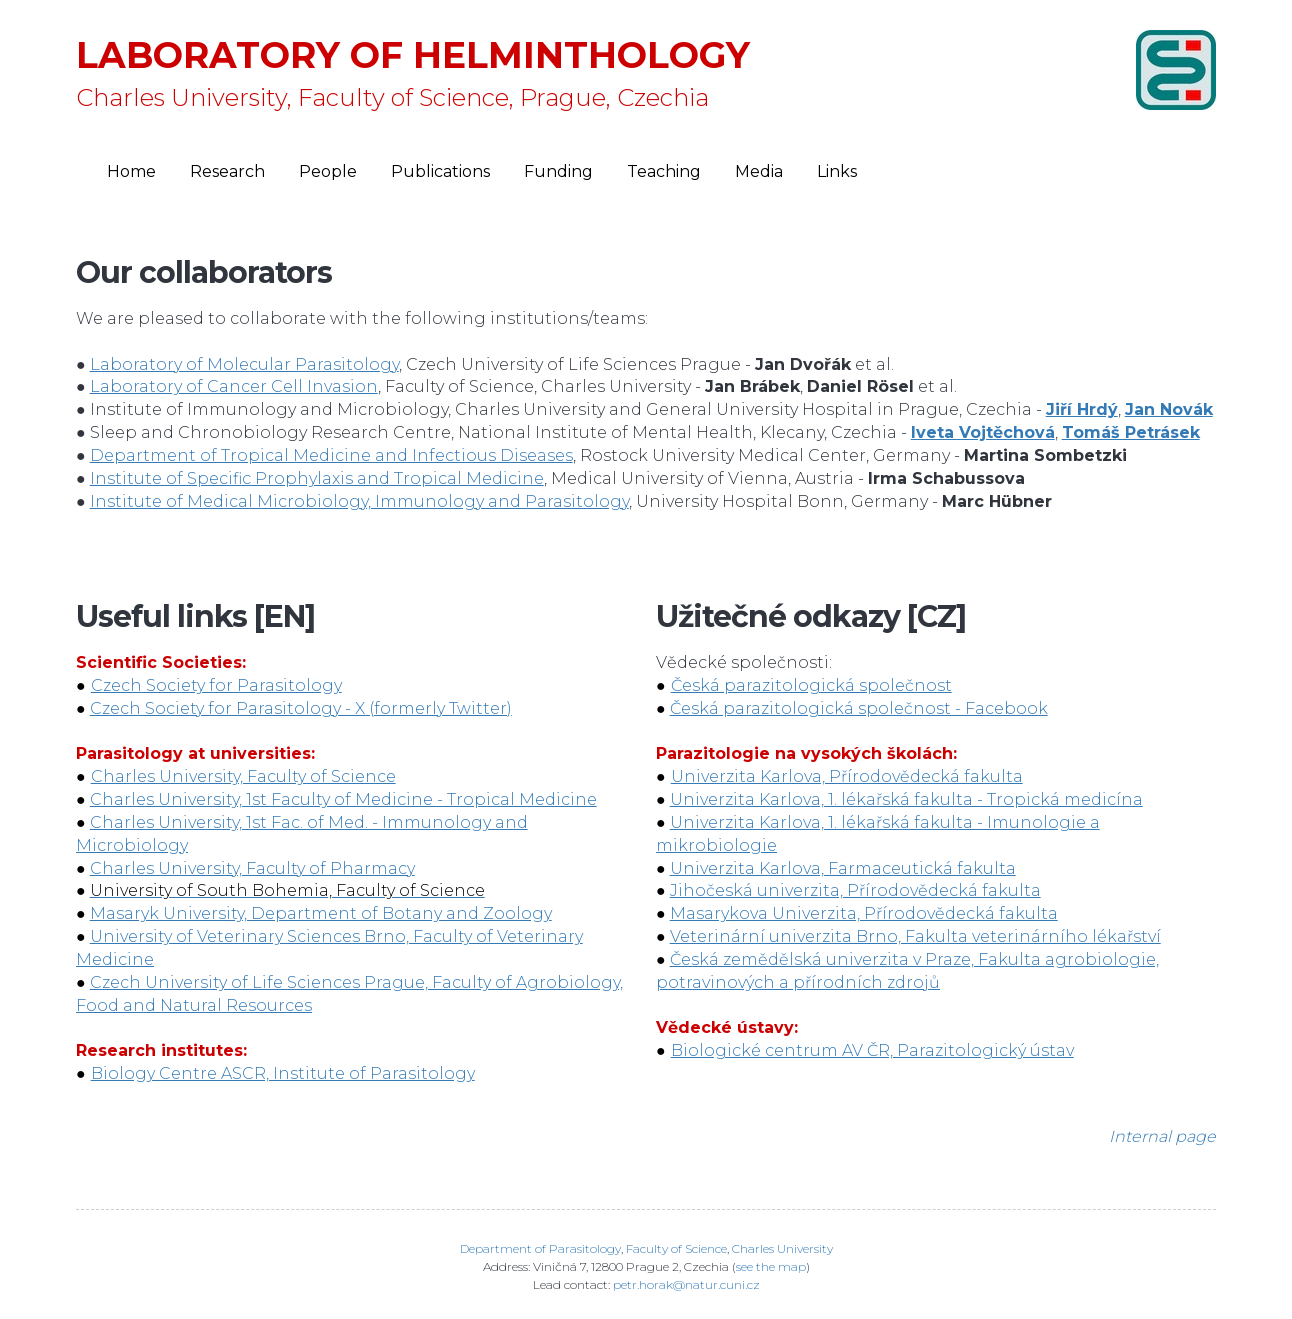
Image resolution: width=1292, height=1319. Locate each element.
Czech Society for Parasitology (216, 685)
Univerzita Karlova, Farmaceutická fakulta (843, 868)
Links (837, 171)
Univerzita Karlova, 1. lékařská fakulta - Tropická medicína (906, 799)
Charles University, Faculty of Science (243, 776)
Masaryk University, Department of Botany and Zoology (321, 913)
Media (759, 171)
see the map (771, 1266)
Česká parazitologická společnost (811, 685)
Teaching (664, 171)
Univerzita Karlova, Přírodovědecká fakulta (847, 776)
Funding (558, 171)
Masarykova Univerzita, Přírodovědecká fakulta (864, 913)
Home (131, 171)
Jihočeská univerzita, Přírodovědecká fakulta (855, 890)
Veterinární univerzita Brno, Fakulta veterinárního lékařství (915, 936)
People (328, 171)
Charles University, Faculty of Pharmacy (252, 868)
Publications (440, 171)
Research (227, 171)
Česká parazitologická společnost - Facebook (859, 708)
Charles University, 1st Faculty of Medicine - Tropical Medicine (343, 799)
